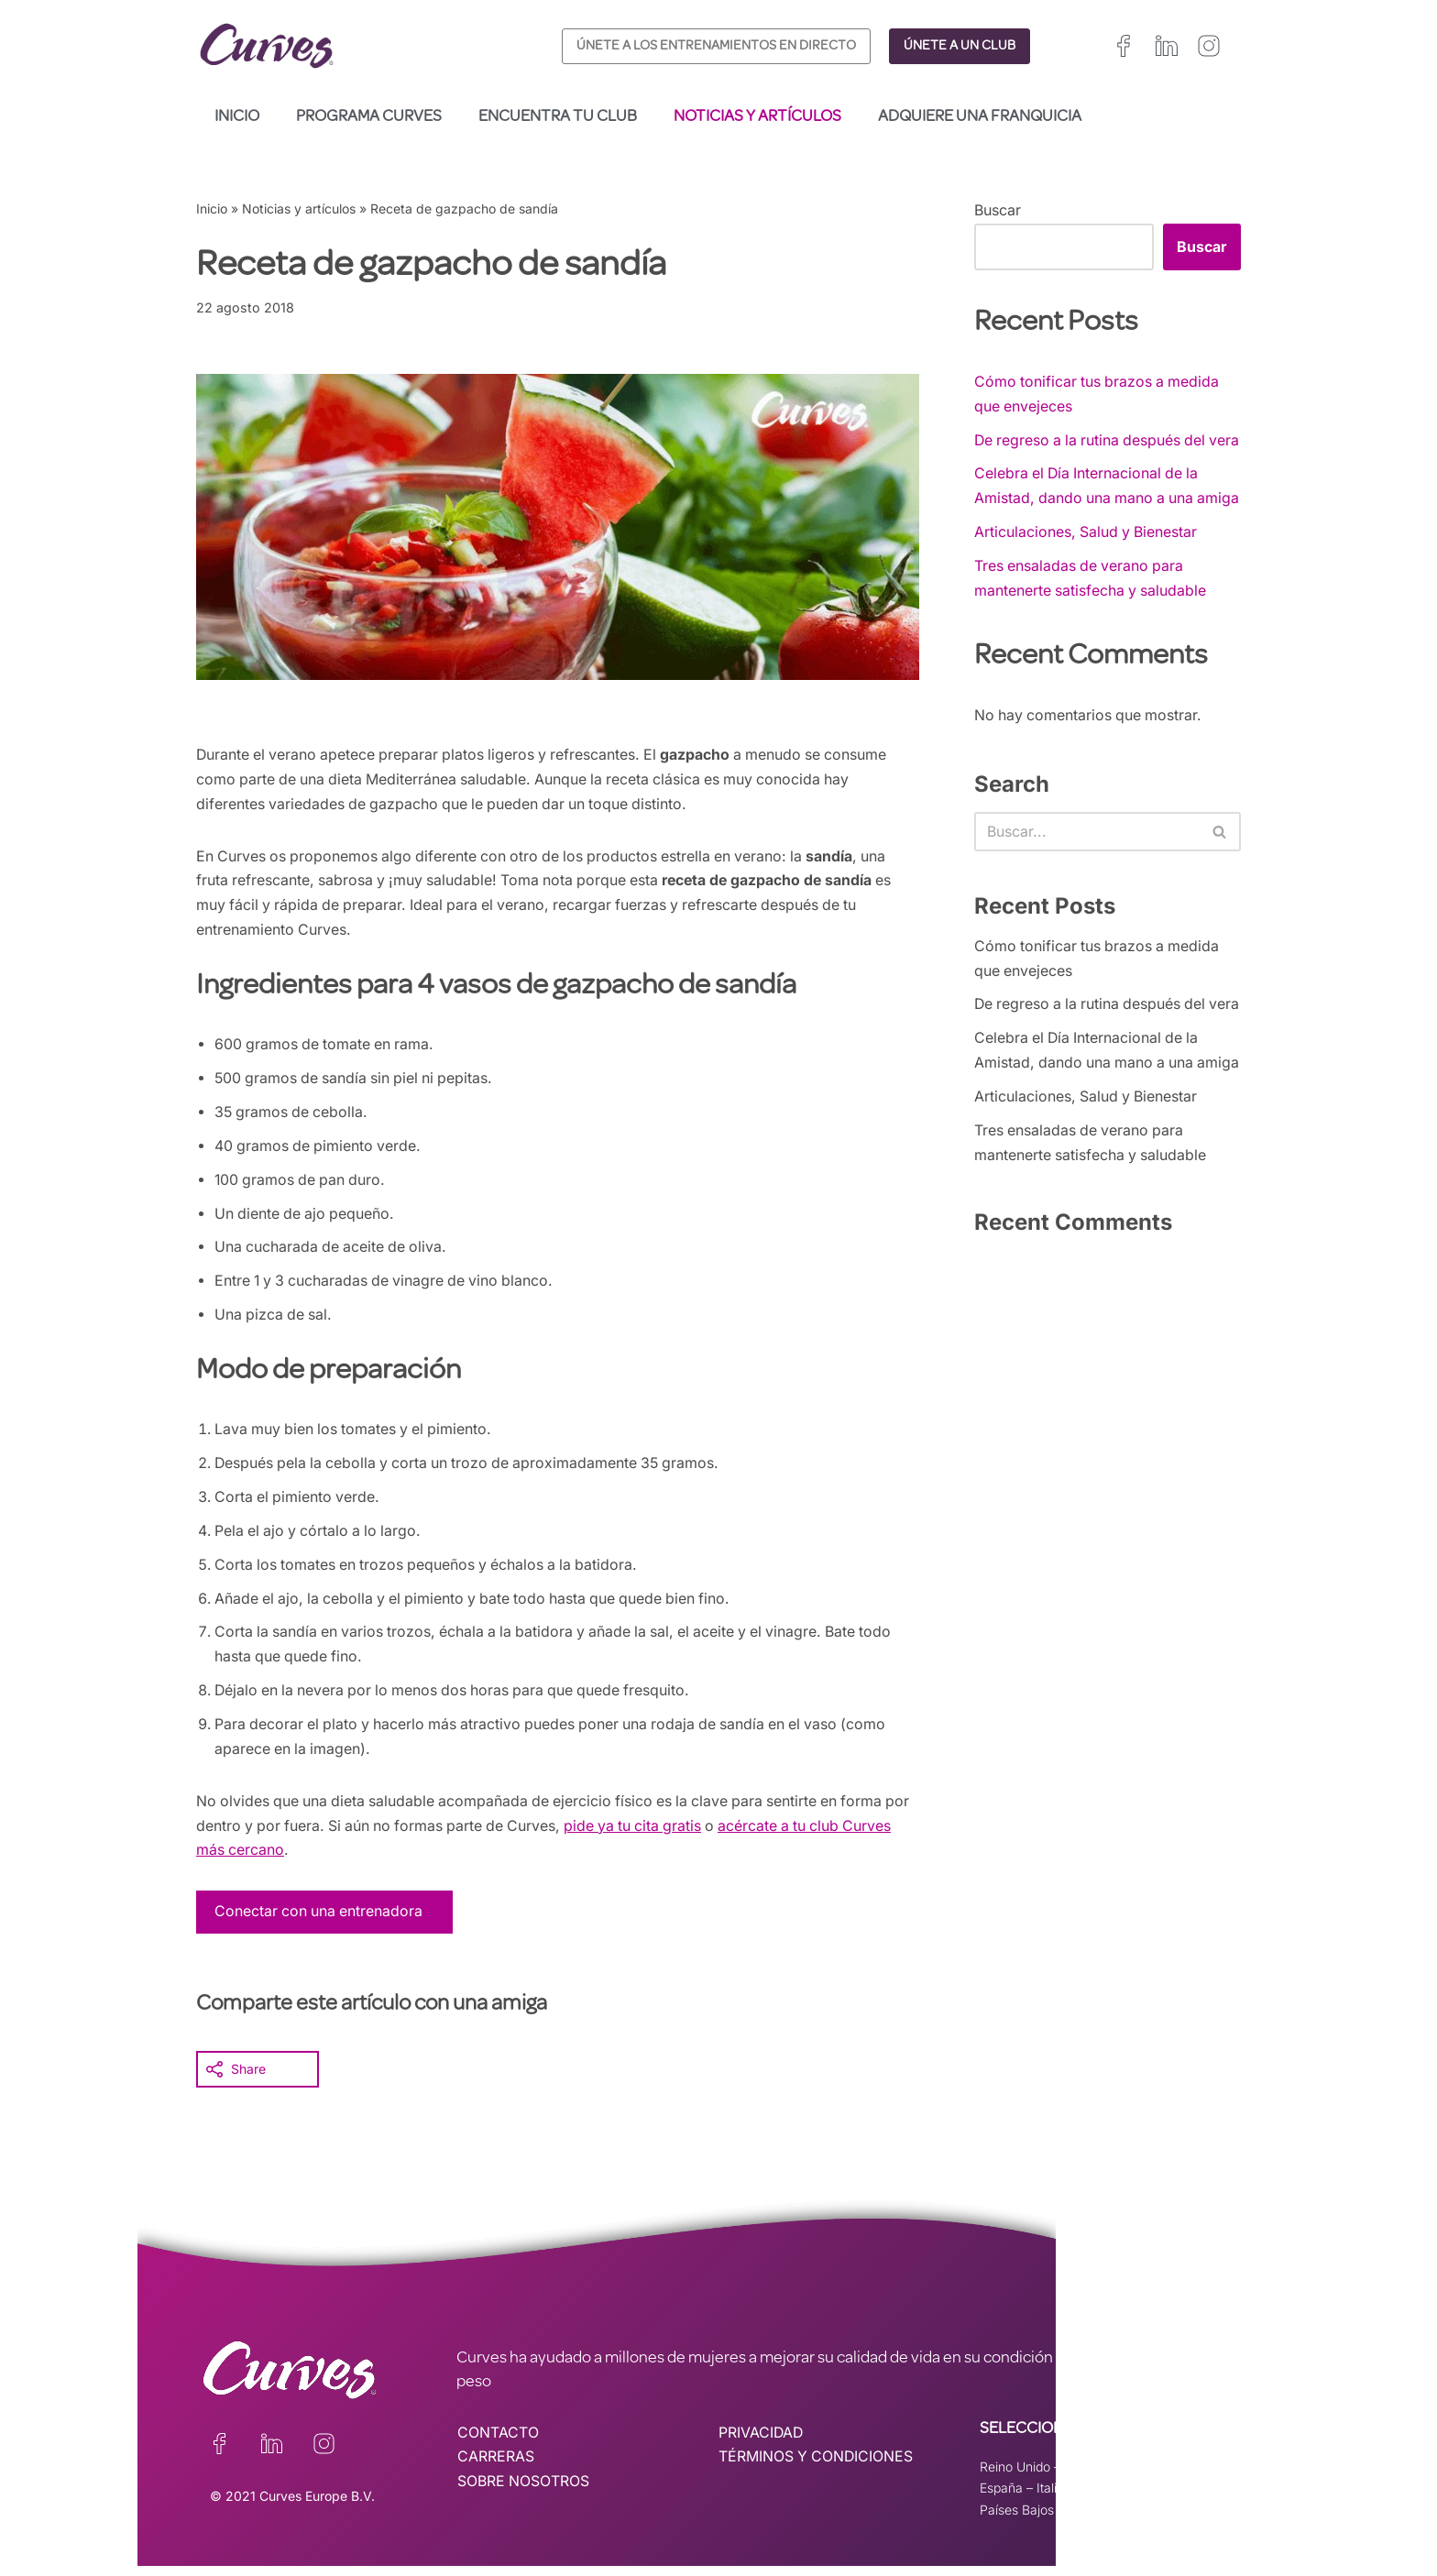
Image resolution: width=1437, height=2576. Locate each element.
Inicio (236, 117)
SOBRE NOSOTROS (523, 2492)
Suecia (1144, 2497)
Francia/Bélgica (1171, 2475)
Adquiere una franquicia (979, 117)
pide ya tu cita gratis (672, 1834)
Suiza (1094, 2497)
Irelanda (1088, 2475)
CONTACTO (498, 2442)
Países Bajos (1017, 2519)
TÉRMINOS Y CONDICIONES (817, 2467)
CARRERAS (495, 2467)
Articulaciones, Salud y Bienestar (1087, 583)
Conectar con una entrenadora (319, 1921)
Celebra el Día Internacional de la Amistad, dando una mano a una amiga (1088, 524)
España (1001, 2497)
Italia (1050, 2497)
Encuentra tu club (557, 117)
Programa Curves (369, 117)
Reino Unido (1015, 2475)
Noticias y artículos (757, 117)
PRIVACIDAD (761, 2442)
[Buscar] (1087, 884)
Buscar (997, 210)
